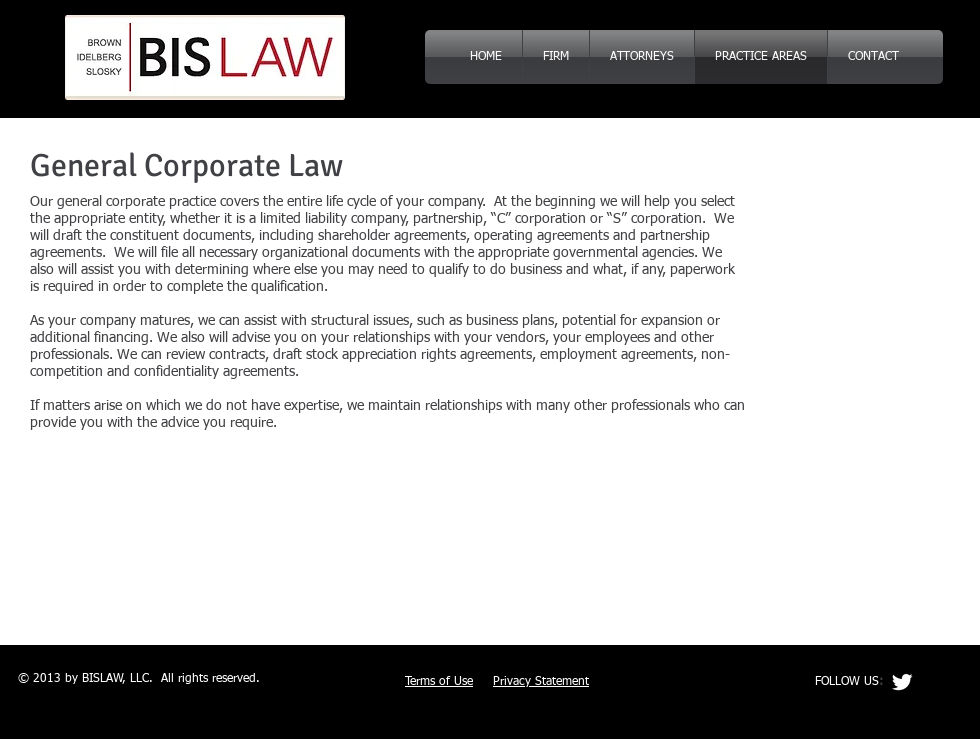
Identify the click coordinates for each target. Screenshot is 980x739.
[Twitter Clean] (902, 682)
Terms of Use (439, 682)
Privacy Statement (541, 682)
